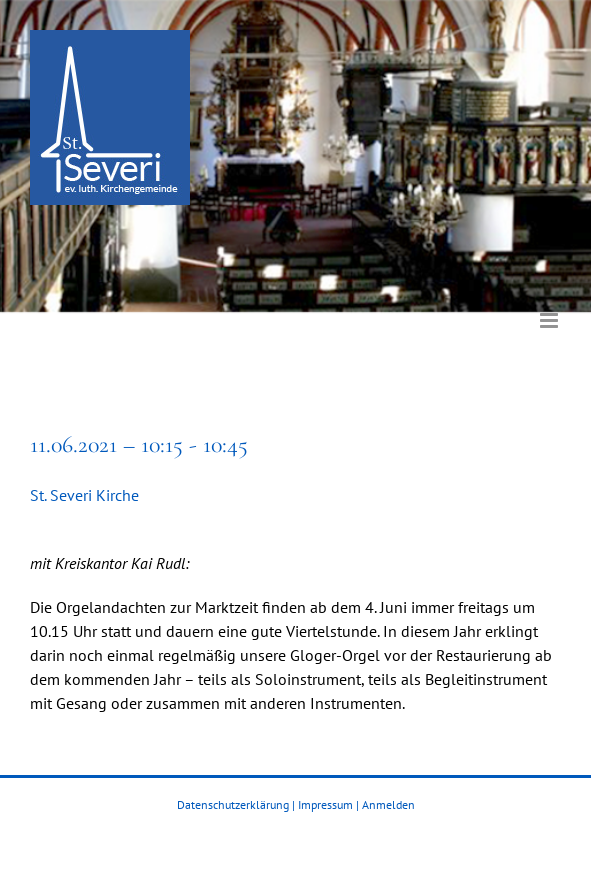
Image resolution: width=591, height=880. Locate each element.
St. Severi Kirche (84, 495)
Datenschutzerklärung (233, 804)
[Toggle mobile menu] (550, 305)
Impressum (325, 804)
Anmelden (388, 804)
